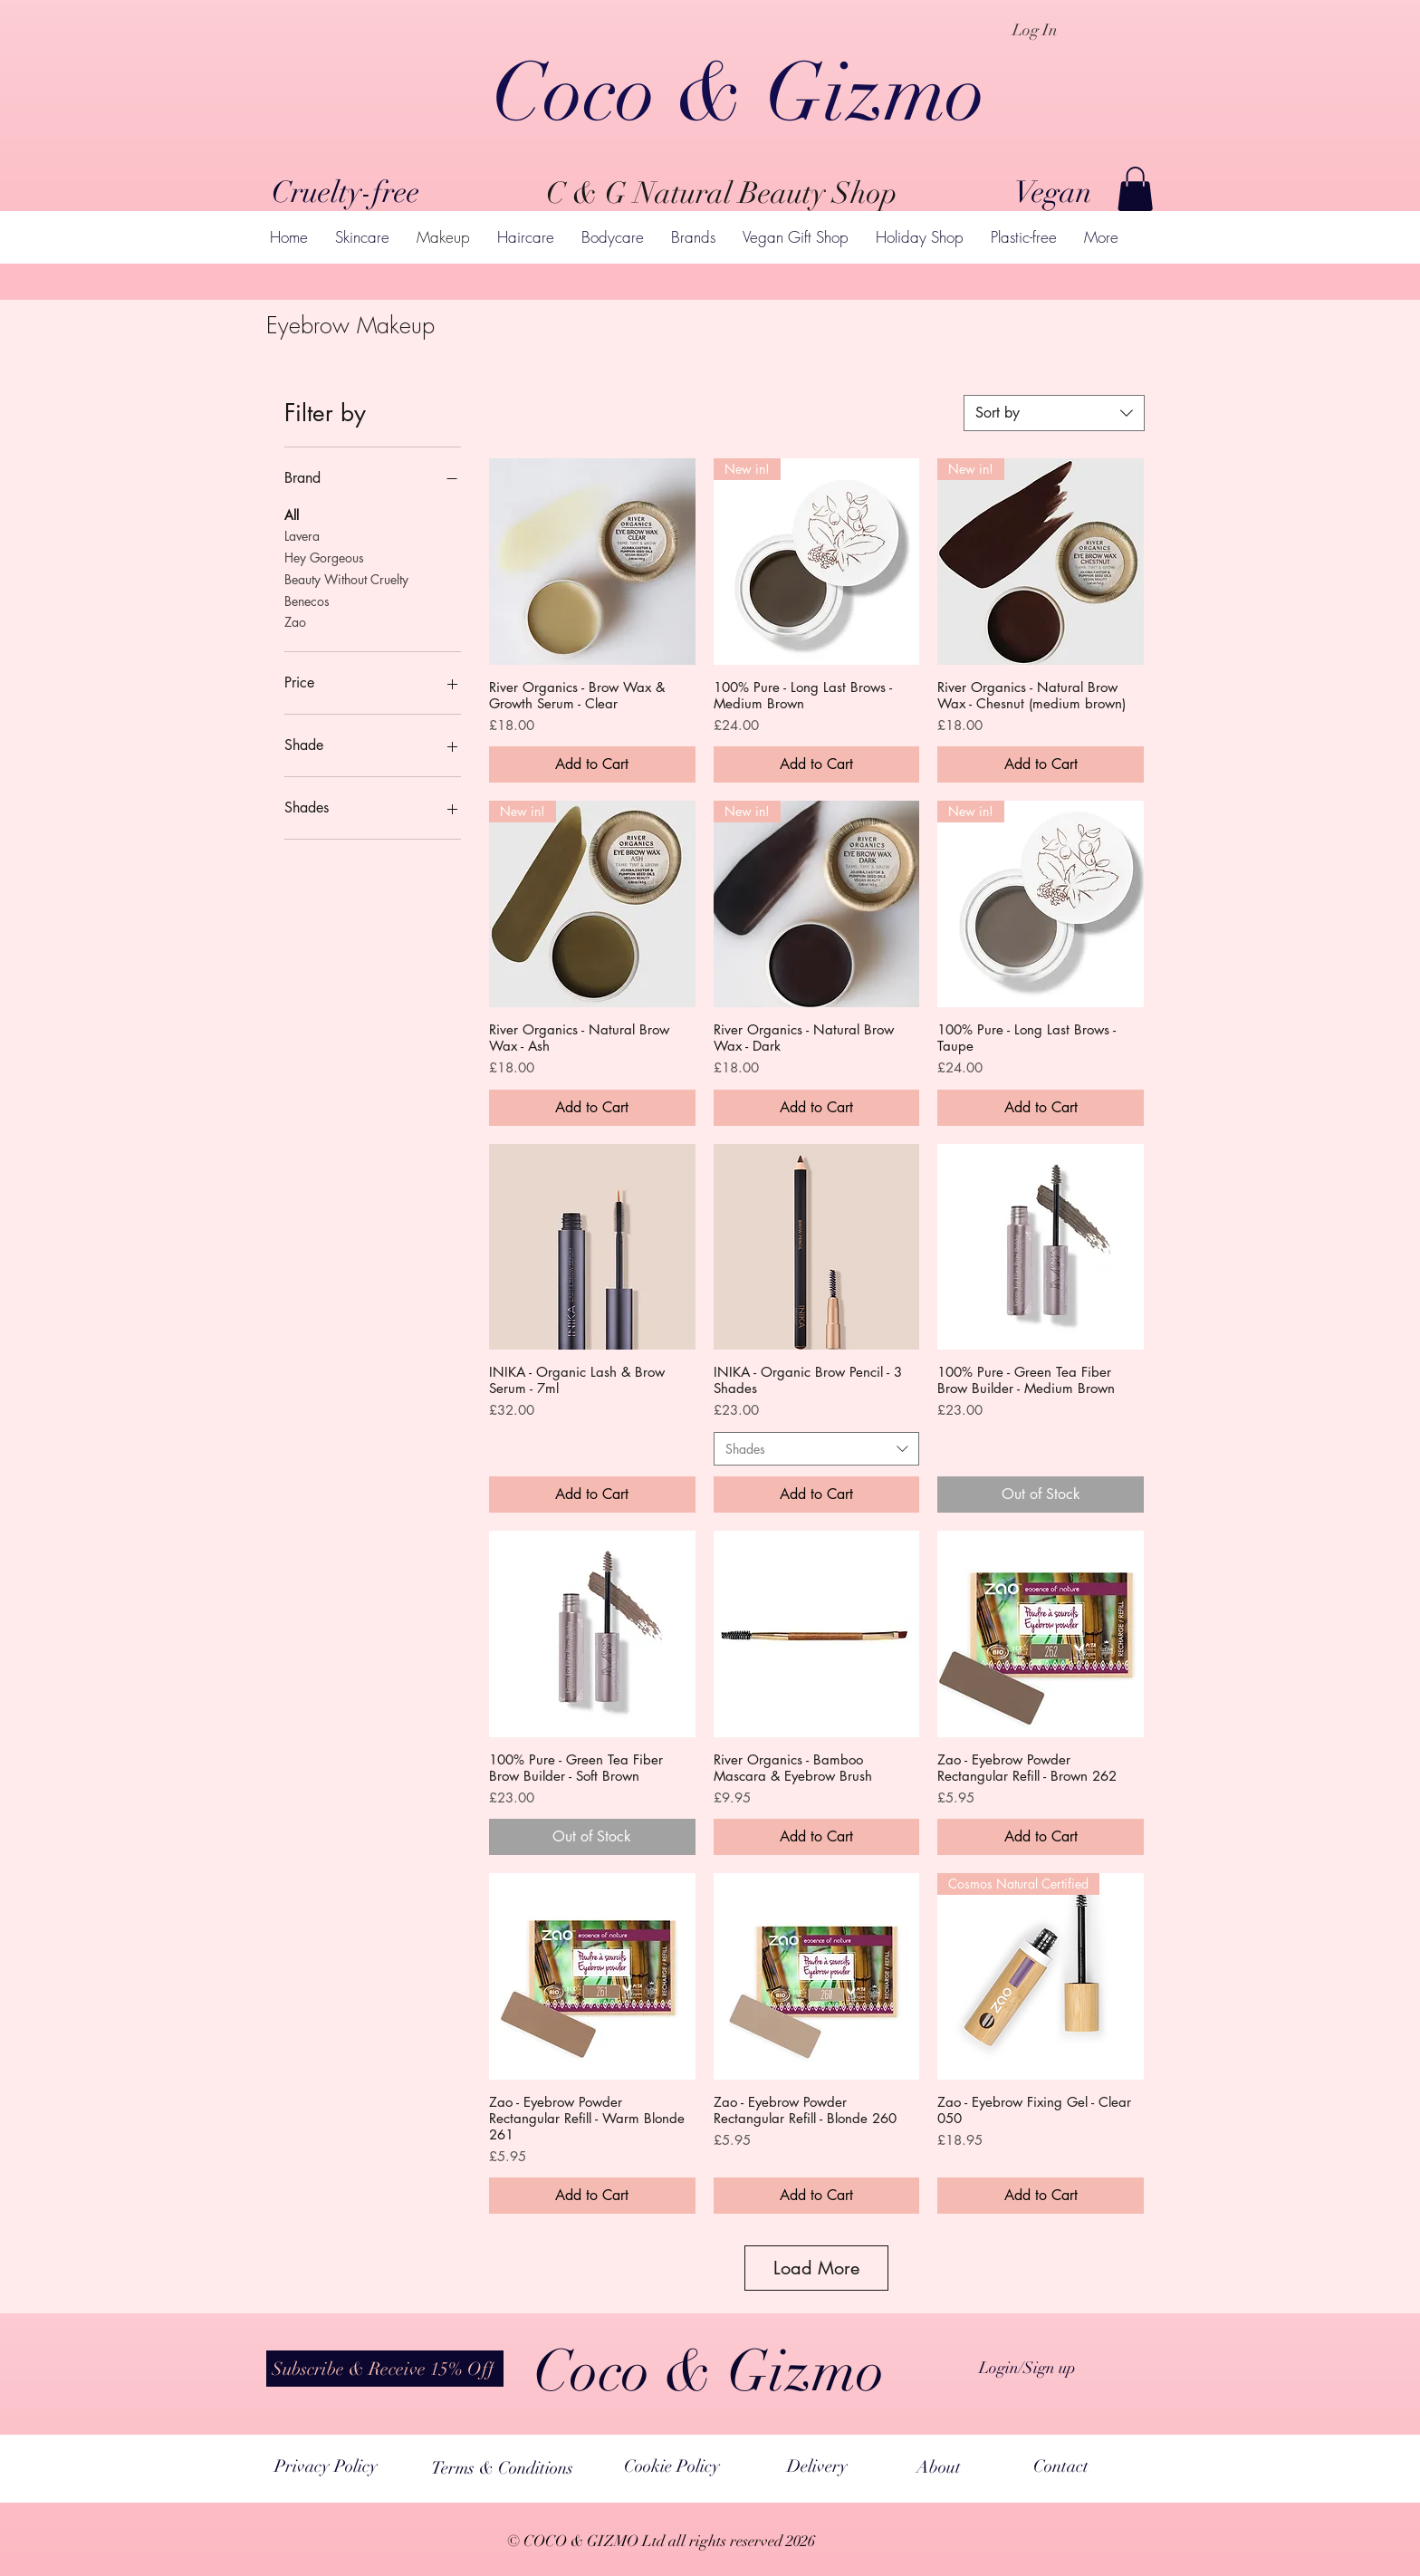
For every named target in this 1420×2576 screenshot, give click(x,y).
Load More (816, 2268)
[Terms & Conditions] (502, 2467)
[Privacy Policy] (325, 2466)
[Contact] (1060, 2466)
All (291, 514)
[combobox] (1054, 413)
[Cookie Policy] (672, 2466)
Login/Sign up (1027, 2368)
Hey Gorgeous (324, 556)
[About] (939, 2467)
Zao (295, 620)
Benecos (307, 600)
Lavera (302, 534)
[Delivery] (817, 2466)
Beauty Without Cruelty (346, 578)
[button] (1135, 189)
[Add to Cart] (592, 764)
